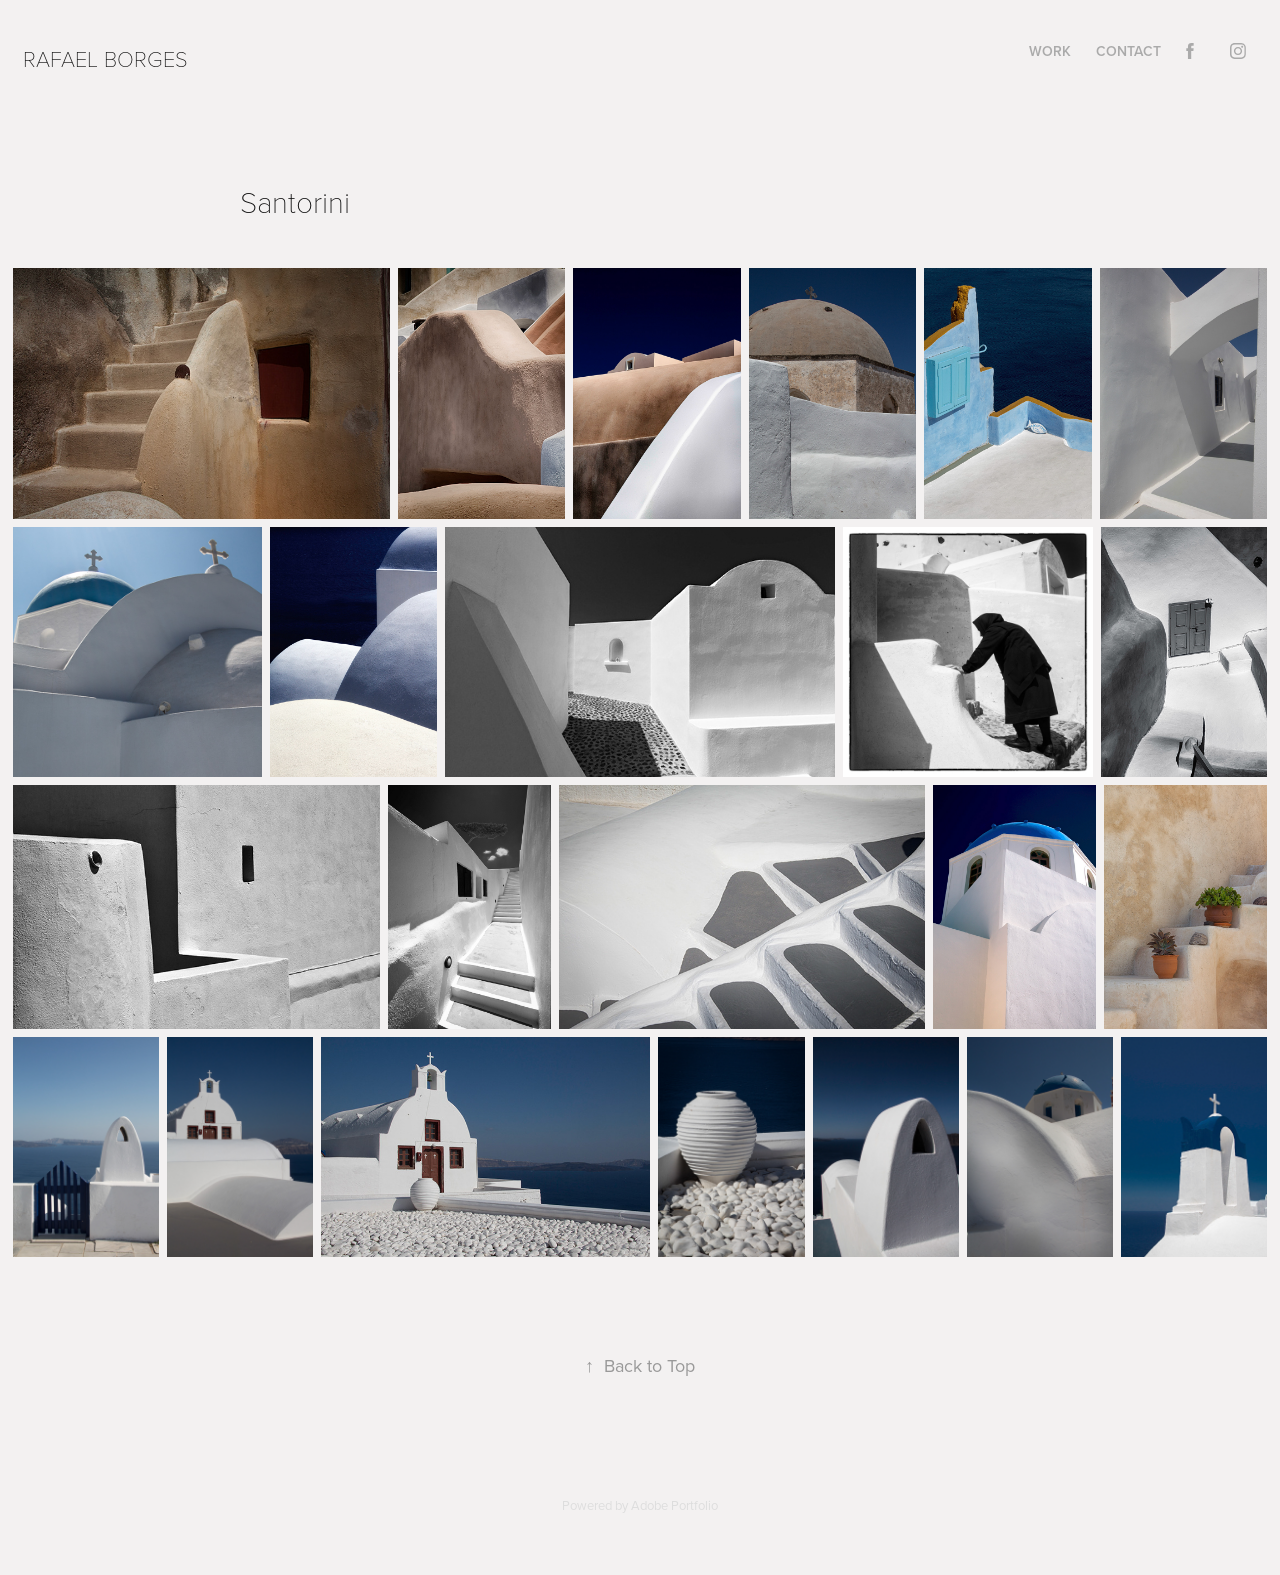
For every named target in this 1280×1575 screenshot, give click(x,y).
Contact (1128, 51)
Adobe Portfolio (674, 1505)
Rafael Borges (105, 58)
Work (1050, 51)
